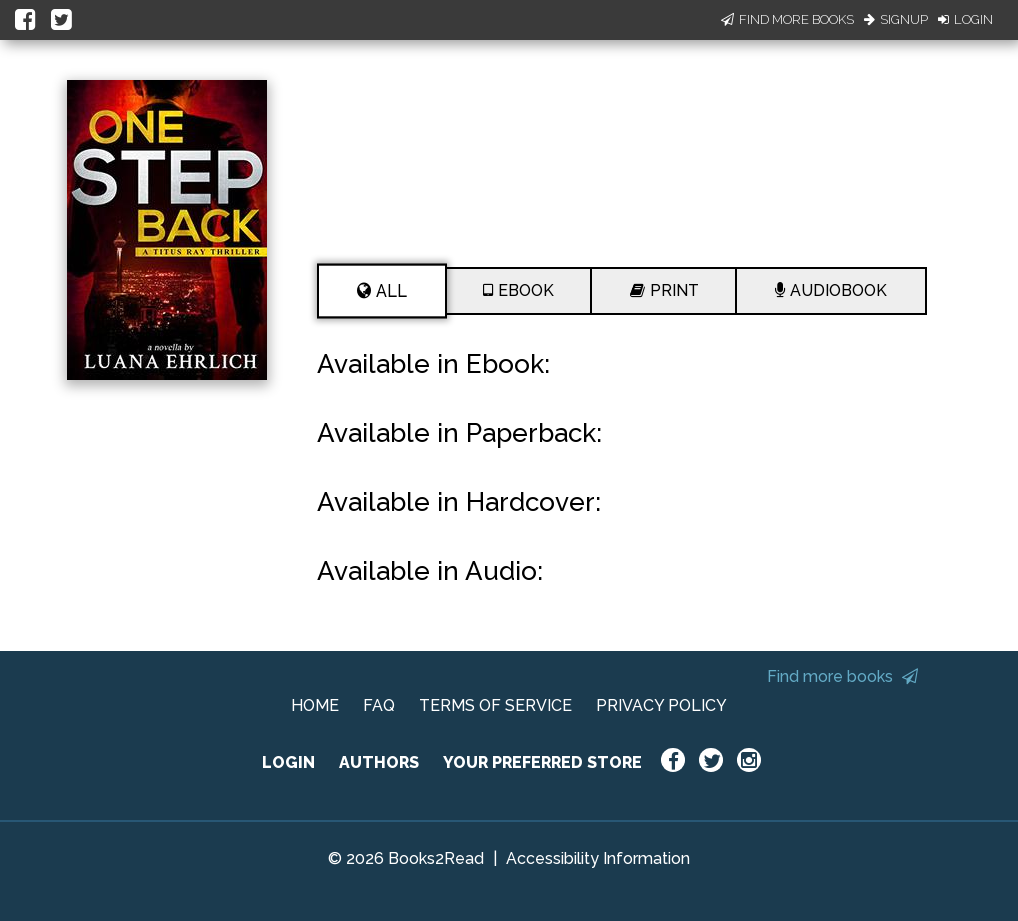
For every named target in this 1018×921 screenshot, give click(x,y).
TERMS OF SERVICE (495, 705)
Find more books (842, 676)
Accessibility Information (598, 858)
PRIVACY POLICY (661, 705)
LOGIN (288, 762)
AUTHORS (379, 762)
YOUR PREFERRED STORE (542, 762)
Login (965, 19)
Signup (896, 19)
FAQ (379, 705)
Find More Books (787, 19)
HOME (315, 705)
